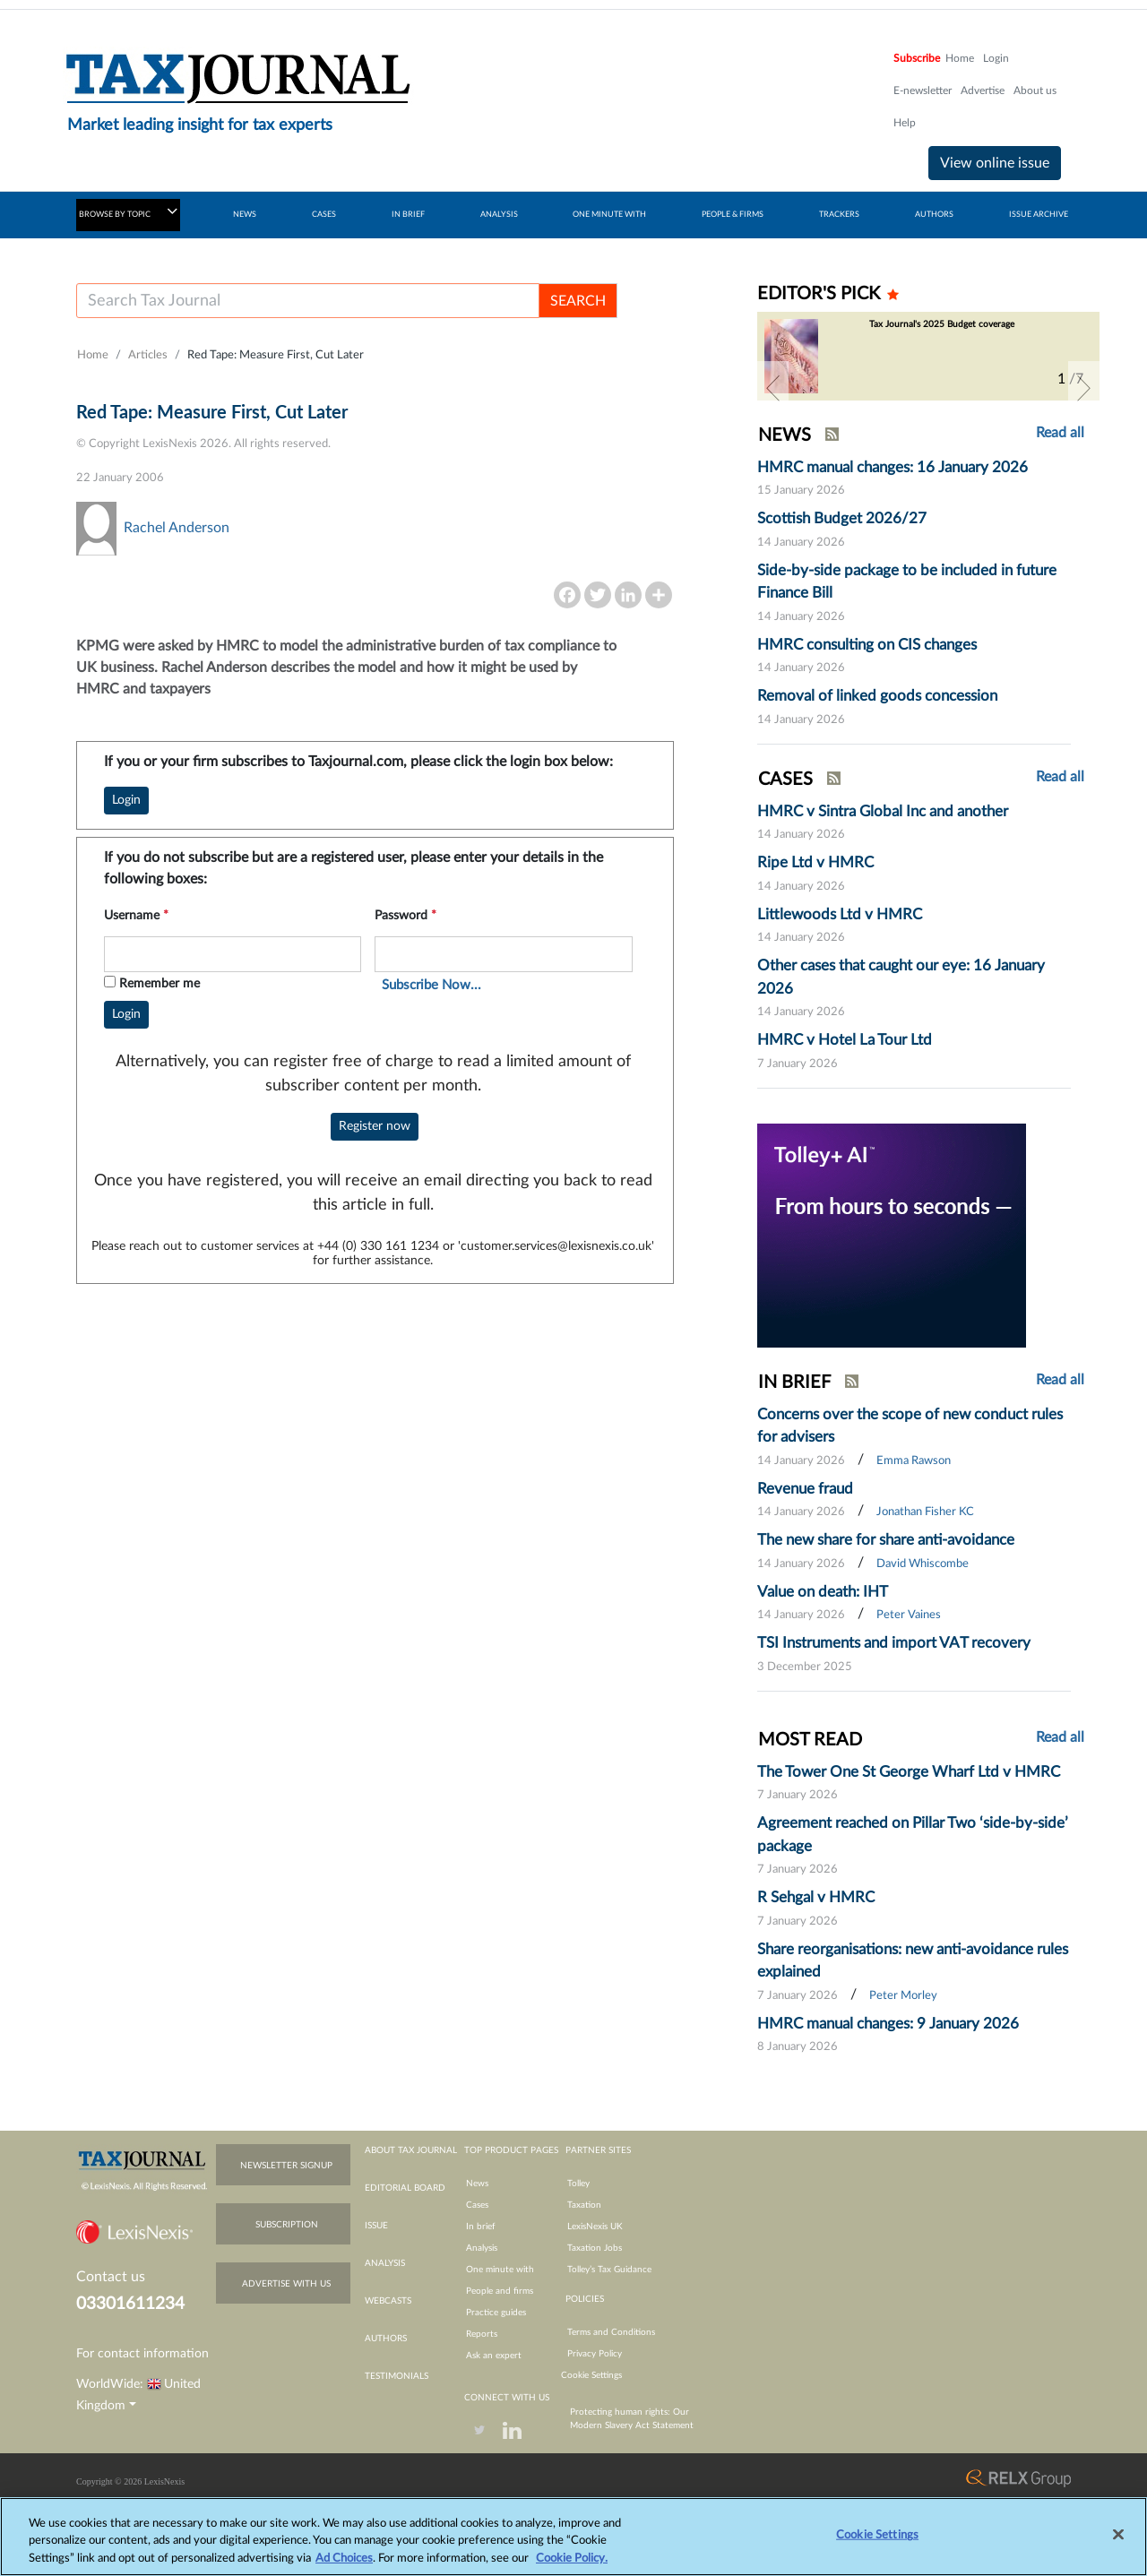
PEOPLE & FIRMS (732, 215)
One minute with (500, 2269)
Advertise (983, 90)
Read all (1060, 433)
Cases (477, 2205)
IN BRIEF (408, 215)
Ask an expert (494, 2355)
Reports (481, 2334)
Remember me (159, 984)
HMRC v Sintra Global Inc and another (882, 811)
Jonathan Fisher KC (925, 1512)
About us (1034, 90)
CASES (324, 215)
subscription (286, 2224)
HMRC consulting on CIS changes (867, 644)
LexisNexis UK (595, 2226)
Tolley (578, 2183)
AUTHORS (934, 215)
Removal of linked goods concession (877, 695)
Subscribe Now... (431, 985)
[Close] (1118, 2544)
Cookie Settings (591, 2375)
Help (904, 122)
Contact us (110, 2277)
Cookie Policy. (572, 2568)
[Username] (307, 300)
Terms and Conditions (611, 2332)
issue (376, 2225)
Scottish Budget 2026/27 (842, 518)
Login (996, 58)
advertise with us (286, 2283)
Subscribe (916, 58)
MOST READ (810, 1740)
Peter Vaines (908, 1615)
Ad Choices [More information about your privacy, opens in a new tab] (344, 2568)
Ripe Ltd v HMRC (815, 862)
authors (386, 2338)
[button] (773, 388)
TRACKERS (839, 215)
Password (405, 915)
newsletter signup (286, 2165)
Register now (374, 1126)
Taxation (584, 2205)
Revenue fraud (805, 1488)
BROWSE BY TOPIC (128, 211)
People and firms (499, 2291)
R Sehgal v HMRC (816, 1897)
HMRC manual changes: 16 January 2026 (892, 467)
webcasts (388, 2300)
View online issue (994, 163)
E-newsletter (922, 90)
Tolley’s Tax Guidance (609, 2269)
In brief (481, 2226)
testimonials (396, 2376)
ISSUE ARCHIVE (1038, 215)
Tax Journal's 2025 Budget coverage (941, 324)
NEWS (244, 215)
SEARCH (578, 301)
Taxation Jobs (594, 2248)
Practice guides (496, 2312)
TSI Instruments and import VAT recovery (894, 1642)
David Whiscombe (922, 1564)
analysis (385, 2263)
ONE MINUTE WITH (609, 215)
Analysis (481, 2248)
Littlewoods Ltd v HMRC (839, 914)
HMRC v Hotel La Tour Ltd (844, 1039)
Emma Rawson (913, 1461)
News (477, 2183)
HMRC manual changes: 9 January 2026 (888, 2023)
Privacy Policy (594, 2353)
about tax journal (411, 2150)
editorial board (405, 2188)
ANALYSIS (499, 215)
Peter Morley (903, 1996)
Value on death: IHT (822, 1591)
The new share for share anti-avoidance (885, 1539)
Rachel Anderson (176, 528)
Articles (148, 355)
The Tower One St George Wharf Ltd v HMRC (908, 1771)
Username (136, 915)
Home (959, 58)
